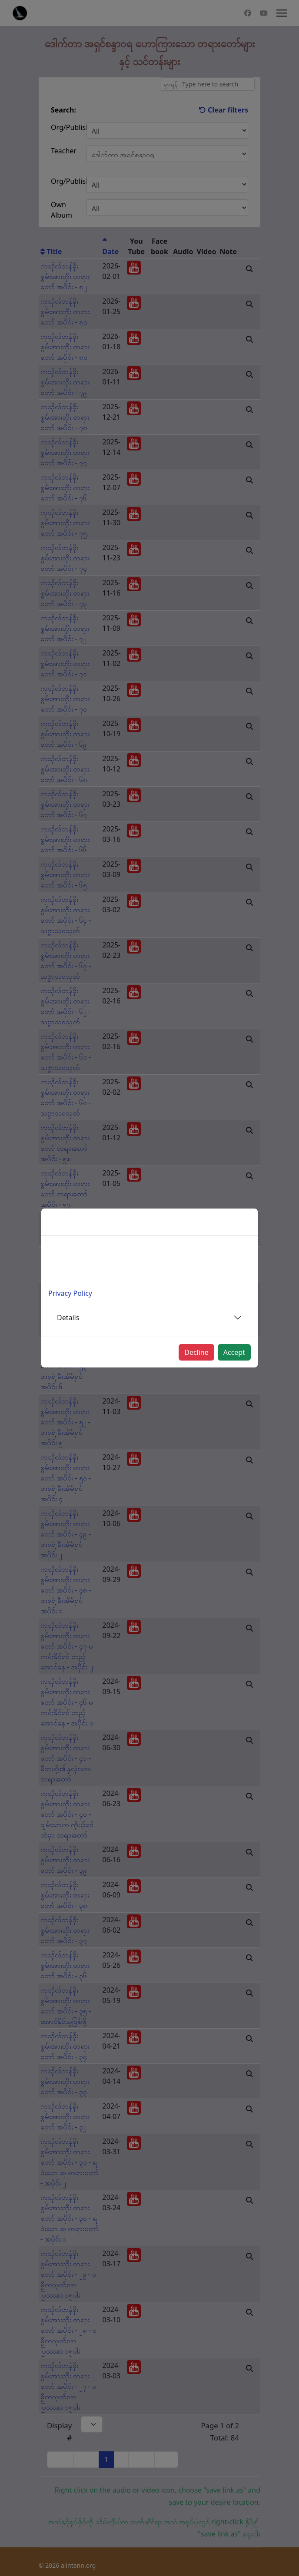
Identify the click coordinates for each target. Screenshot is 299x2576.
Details (68, 1317)
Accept (234, 1352)
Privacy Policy (70, 1293)
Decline (196, 1352)
